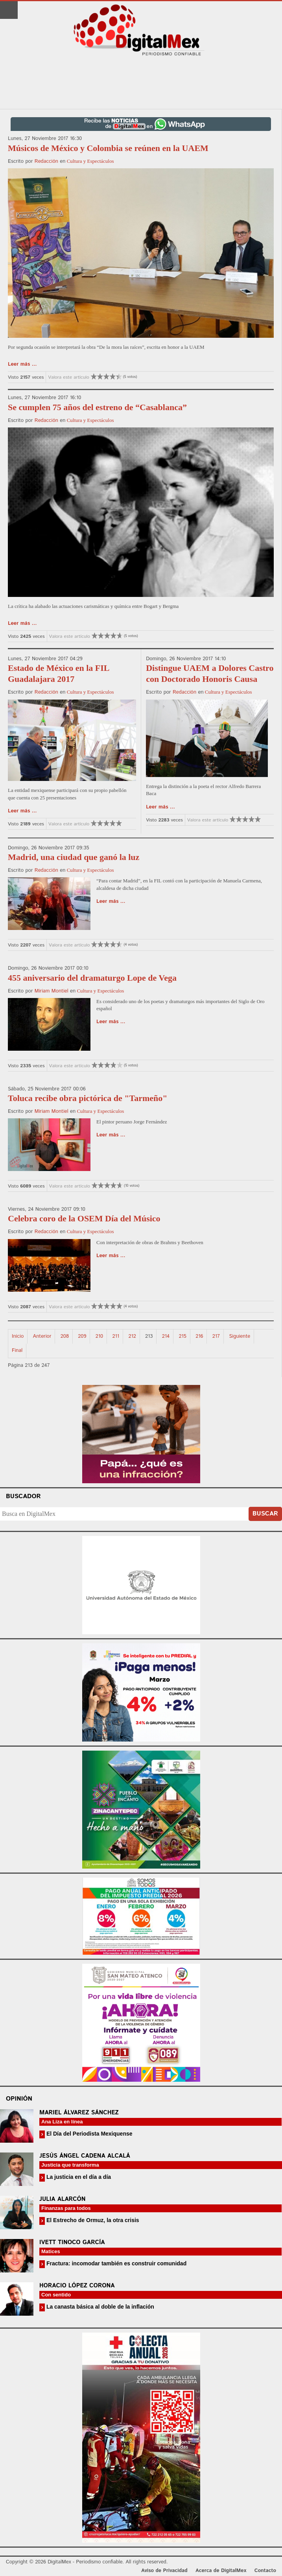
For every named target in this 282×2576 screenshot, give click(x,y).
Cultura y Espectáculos (90, 161)
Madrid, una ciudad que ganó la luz (73, 857)
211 (115, 1336)
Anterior (42, 1336)
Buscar (265, 1513)
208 (65, 1336)
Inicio (18, 1336)
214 (166, 1336)
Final (17, 1350)
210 (99, 1336)
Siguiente (239, 1336)
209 (82, 1336)
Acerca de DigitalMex (220, 2570)
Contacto (265, 2570)
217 (216, 1336)
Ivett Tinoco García (72, 2242)
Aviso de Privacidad (164, 2570)
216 (199, 1336)
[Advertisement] (141, 83)
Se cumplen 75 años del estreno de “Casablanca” (97, 407)
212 (132, 1336)
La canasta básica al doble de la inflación (99, 2306)
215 (182, 1336)
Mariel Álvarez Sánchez (79, 2112)
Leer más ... (22, 364)
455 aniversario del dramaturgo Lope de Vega (92, 978)
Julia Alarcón (62, 2199)
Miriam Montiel (51, 991)
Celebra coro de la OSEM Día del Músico (84, 1218)
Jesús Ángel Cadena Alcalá (84, 2156)
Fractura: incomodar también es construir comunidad (115, 2263)
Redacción (46, 161)
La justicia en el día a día (78, 2177)
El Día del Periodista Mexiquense (89, 2133)
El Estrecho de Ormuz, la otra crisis (92, 2220)
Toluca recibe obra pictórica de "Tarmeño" (88, 1098)
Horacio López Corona (77, 2285)
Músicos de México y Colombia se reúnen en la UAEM (108, 148)
